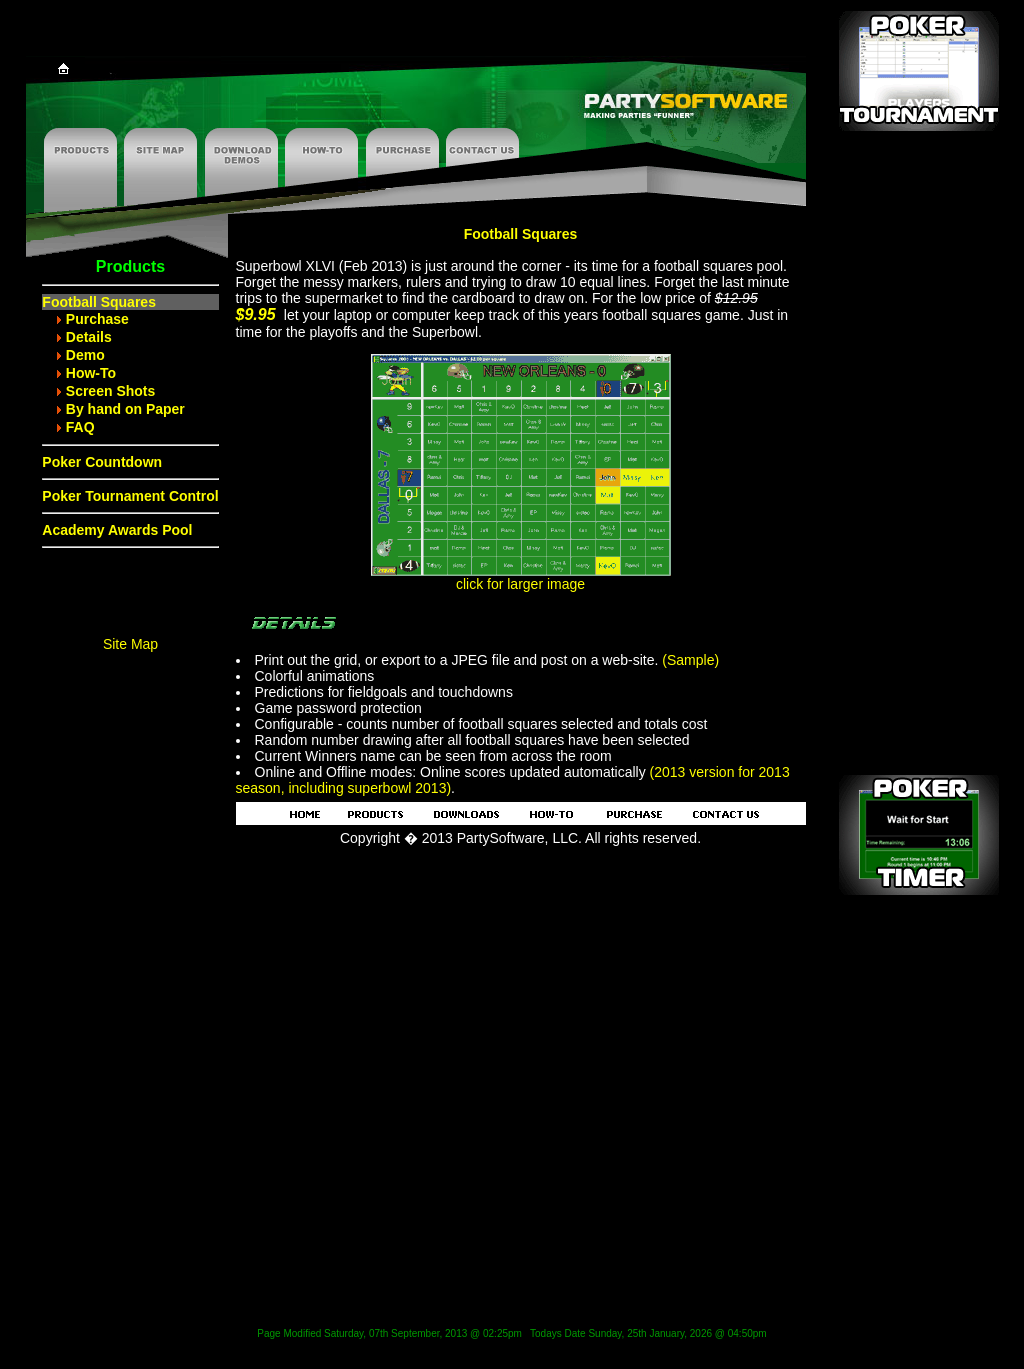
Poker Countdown (102, 462)
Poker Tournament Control (130, 496)
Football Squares (99, 302)
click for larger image (521, 577)
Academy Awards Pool (117, 530)
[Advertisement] (919, 461)
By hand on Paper (125, 409)
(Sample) (690, 660)
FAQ (80, 427)
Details (89, 337)
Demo (85, 355)
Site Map (130, 644)
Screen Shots (110, 391)
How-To (91, 373)
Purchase (97, 319)
